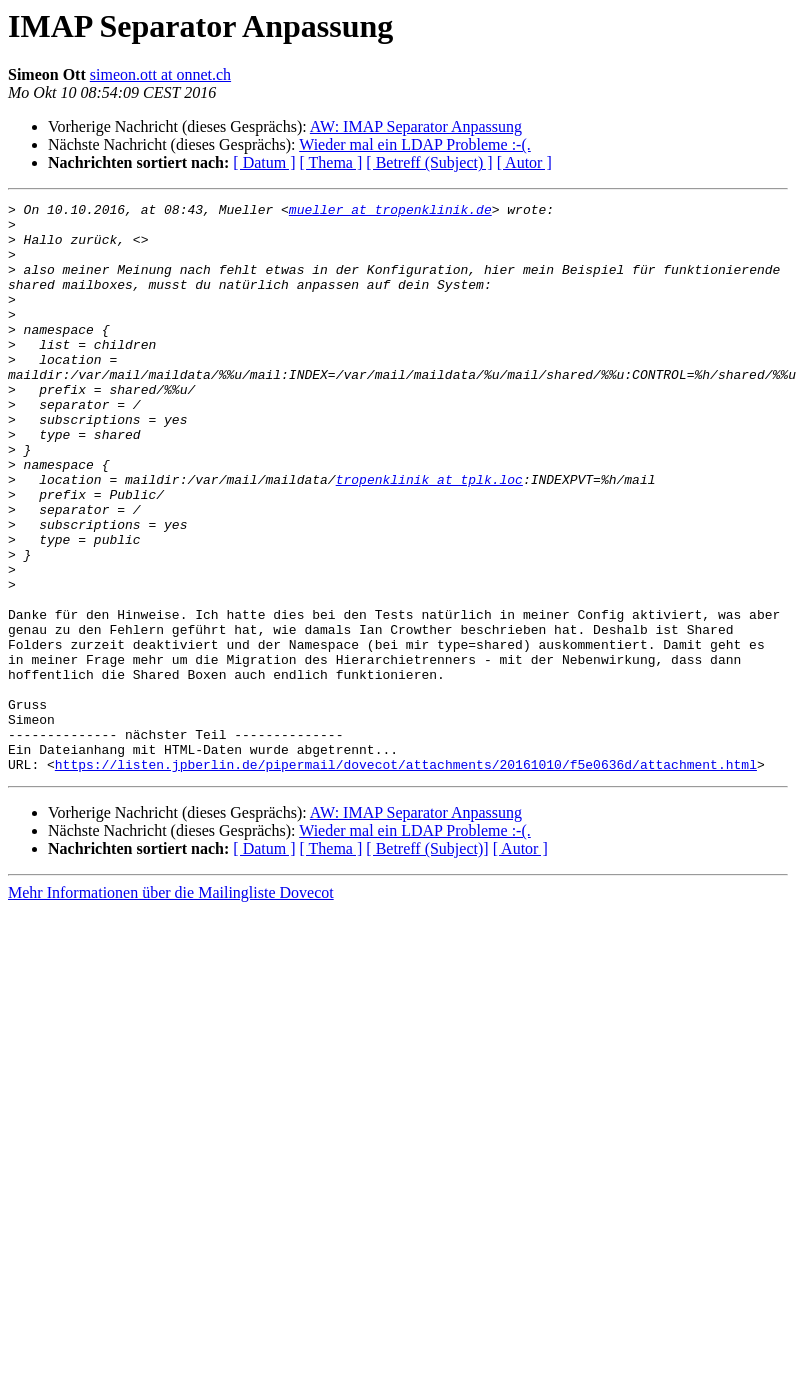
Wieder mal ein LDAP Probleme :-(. (415, 144)
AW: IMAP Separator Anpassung (416, 126)
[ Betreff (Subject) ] (429, 162)
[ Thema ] (331, 162)
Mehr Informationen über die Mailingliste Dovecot (171, 1006)
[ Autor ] (524, 162)
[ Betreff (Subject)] (427, 962)
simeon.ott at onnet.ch (160, 74)
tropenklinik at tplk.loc (429, 536)
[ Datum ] (264, 162)
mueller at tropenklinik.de (390, 212)
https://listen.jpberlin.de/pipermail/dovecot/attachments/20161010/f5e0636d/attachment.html (406, 878)
